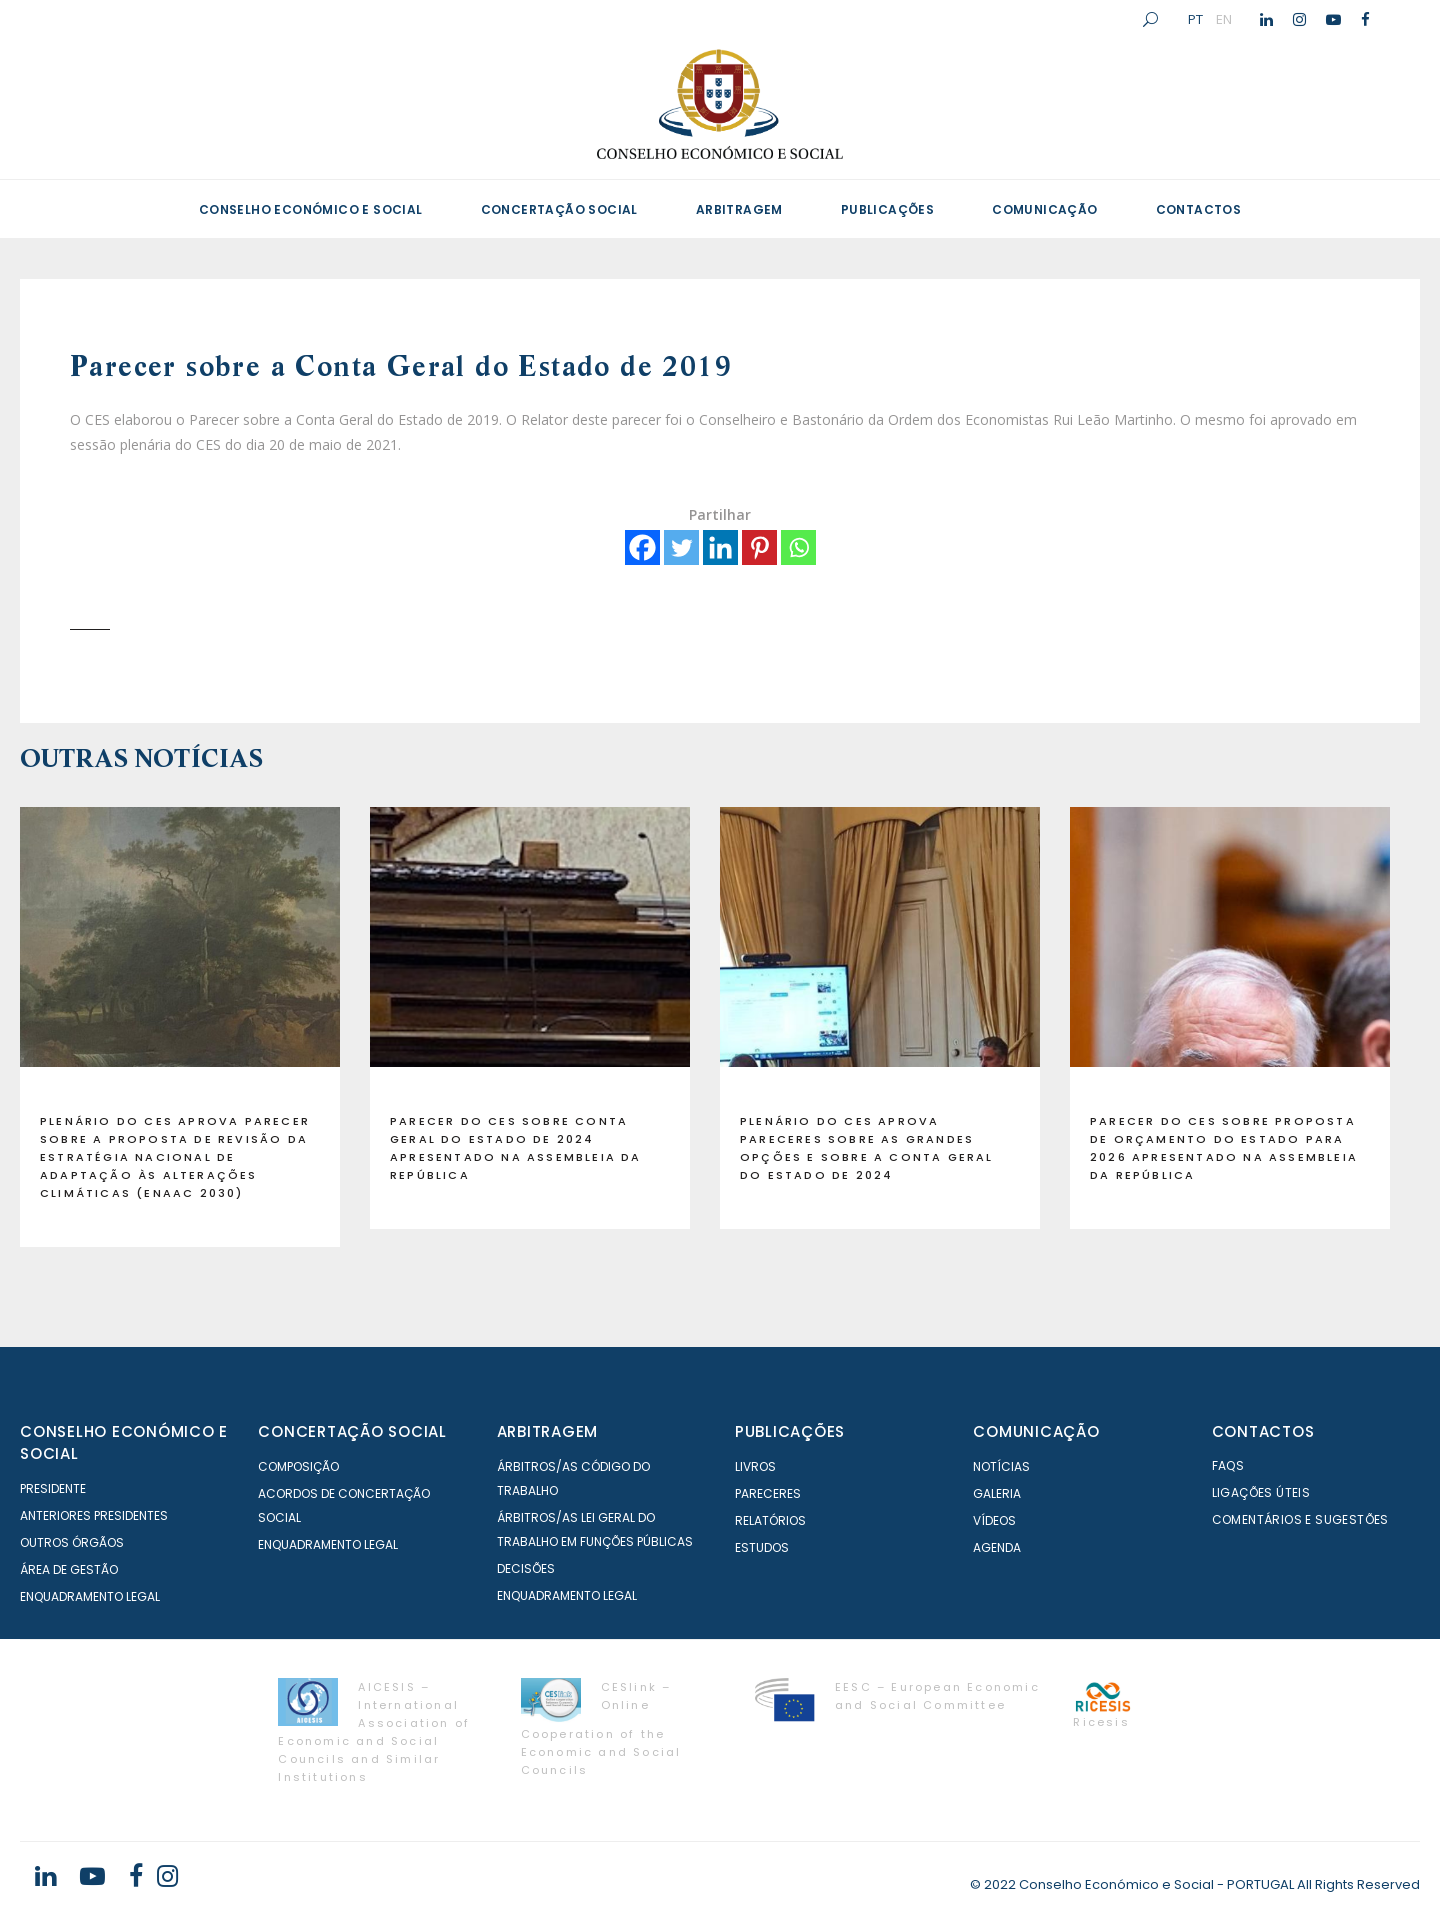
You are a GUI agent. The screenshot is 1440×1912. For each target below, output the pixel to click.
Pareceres (768, 1493)
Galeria (997, 1493)
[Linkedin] (720, 547)
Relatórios (770, 1520)
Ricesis (1101, 1722)
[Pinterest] (759, 547)
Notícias (1001, 1466)
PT (1195, 19)
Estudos (762, 1547)
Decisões (526, 1568)
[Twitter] (681, 547)
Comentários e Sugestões (1300, 1519)
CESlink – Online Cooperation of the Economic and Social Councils (601, 1728)
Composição (298, 1466)
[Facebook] (642, 547)
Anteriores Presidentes (94, 1515)
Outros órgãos (72, 1542)
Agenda (997, 1547)
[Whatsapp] (798, 547)
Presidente (53, 1488)
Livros (755, 1466)
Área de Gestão (69, 1569)
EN (1224, 19)
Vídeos (994, 1520)
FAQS (1228, 1465)
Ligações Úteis (1261, 1492)
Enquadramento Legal (90, 1596)
